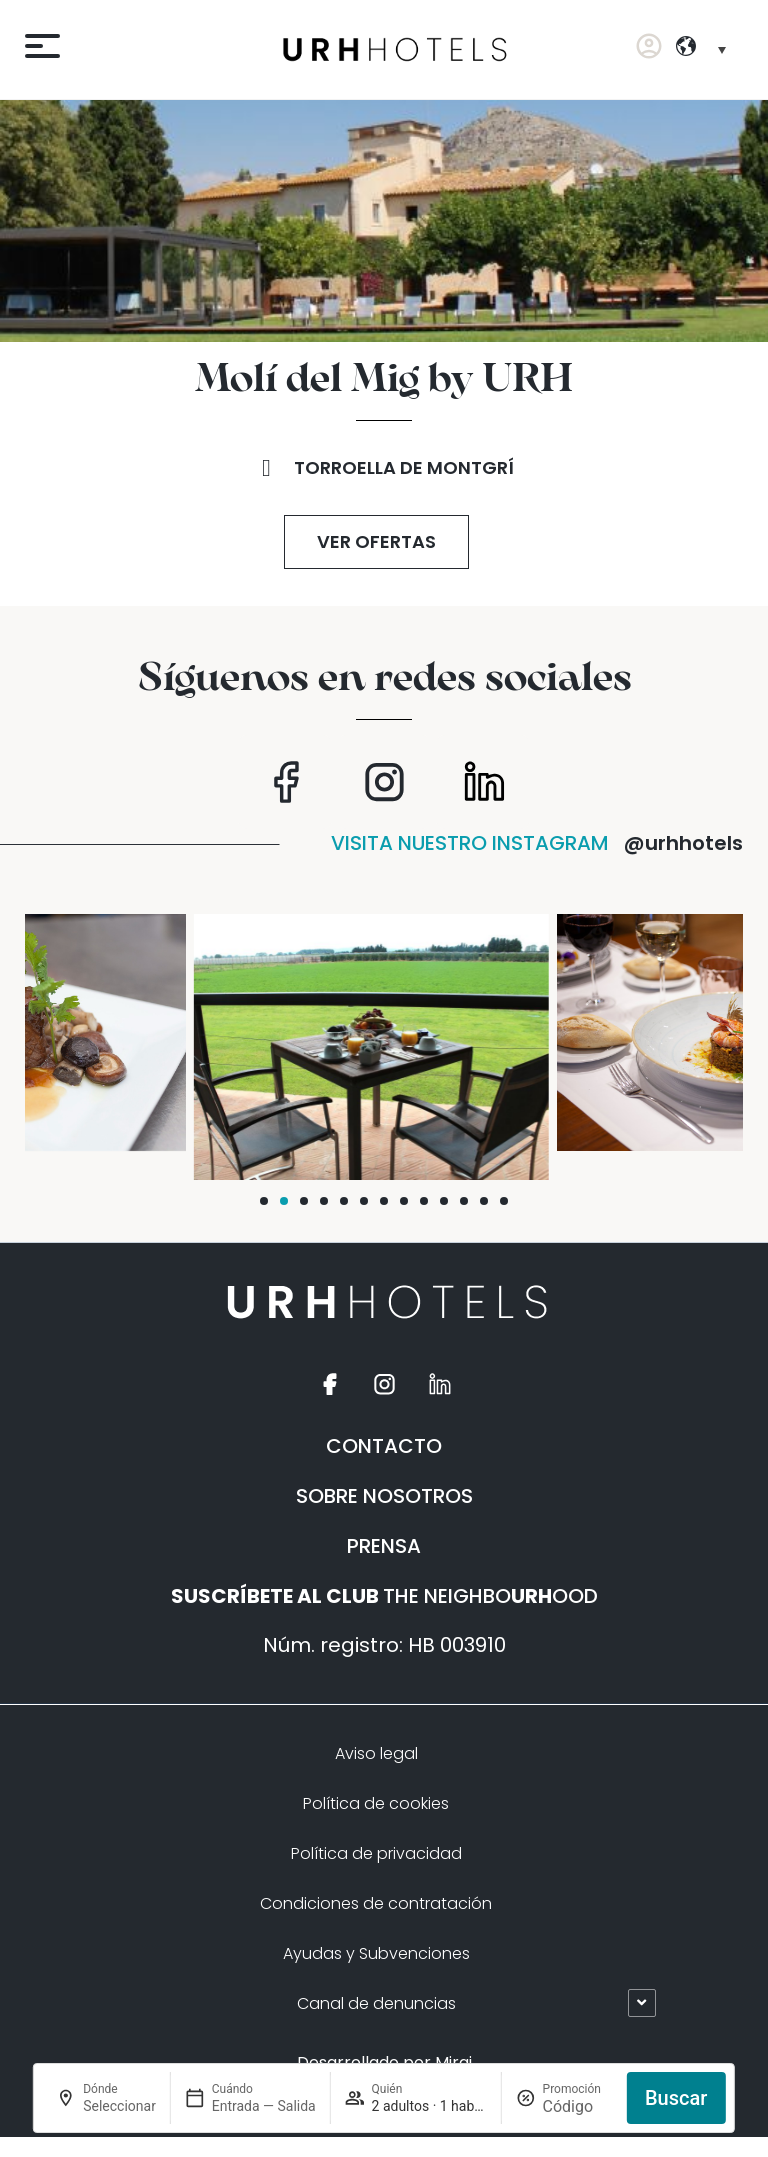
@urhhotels (683, 843)
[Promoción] (578, 2106)
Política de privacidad (376, 1853)
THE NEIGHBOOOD (384, 1596)
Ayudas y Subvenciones (376, 1953)
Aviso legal (376, 1753)
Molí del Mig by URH (384, 380)
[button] (264, 1201)
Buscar (676, 2098)
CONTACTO (384, 1446)
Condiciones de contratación (376, 1903)
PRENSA (384, 1546)
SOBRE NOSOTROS (384, 1496)
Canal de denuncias (376, 2003)
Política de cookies (376, 1803)
